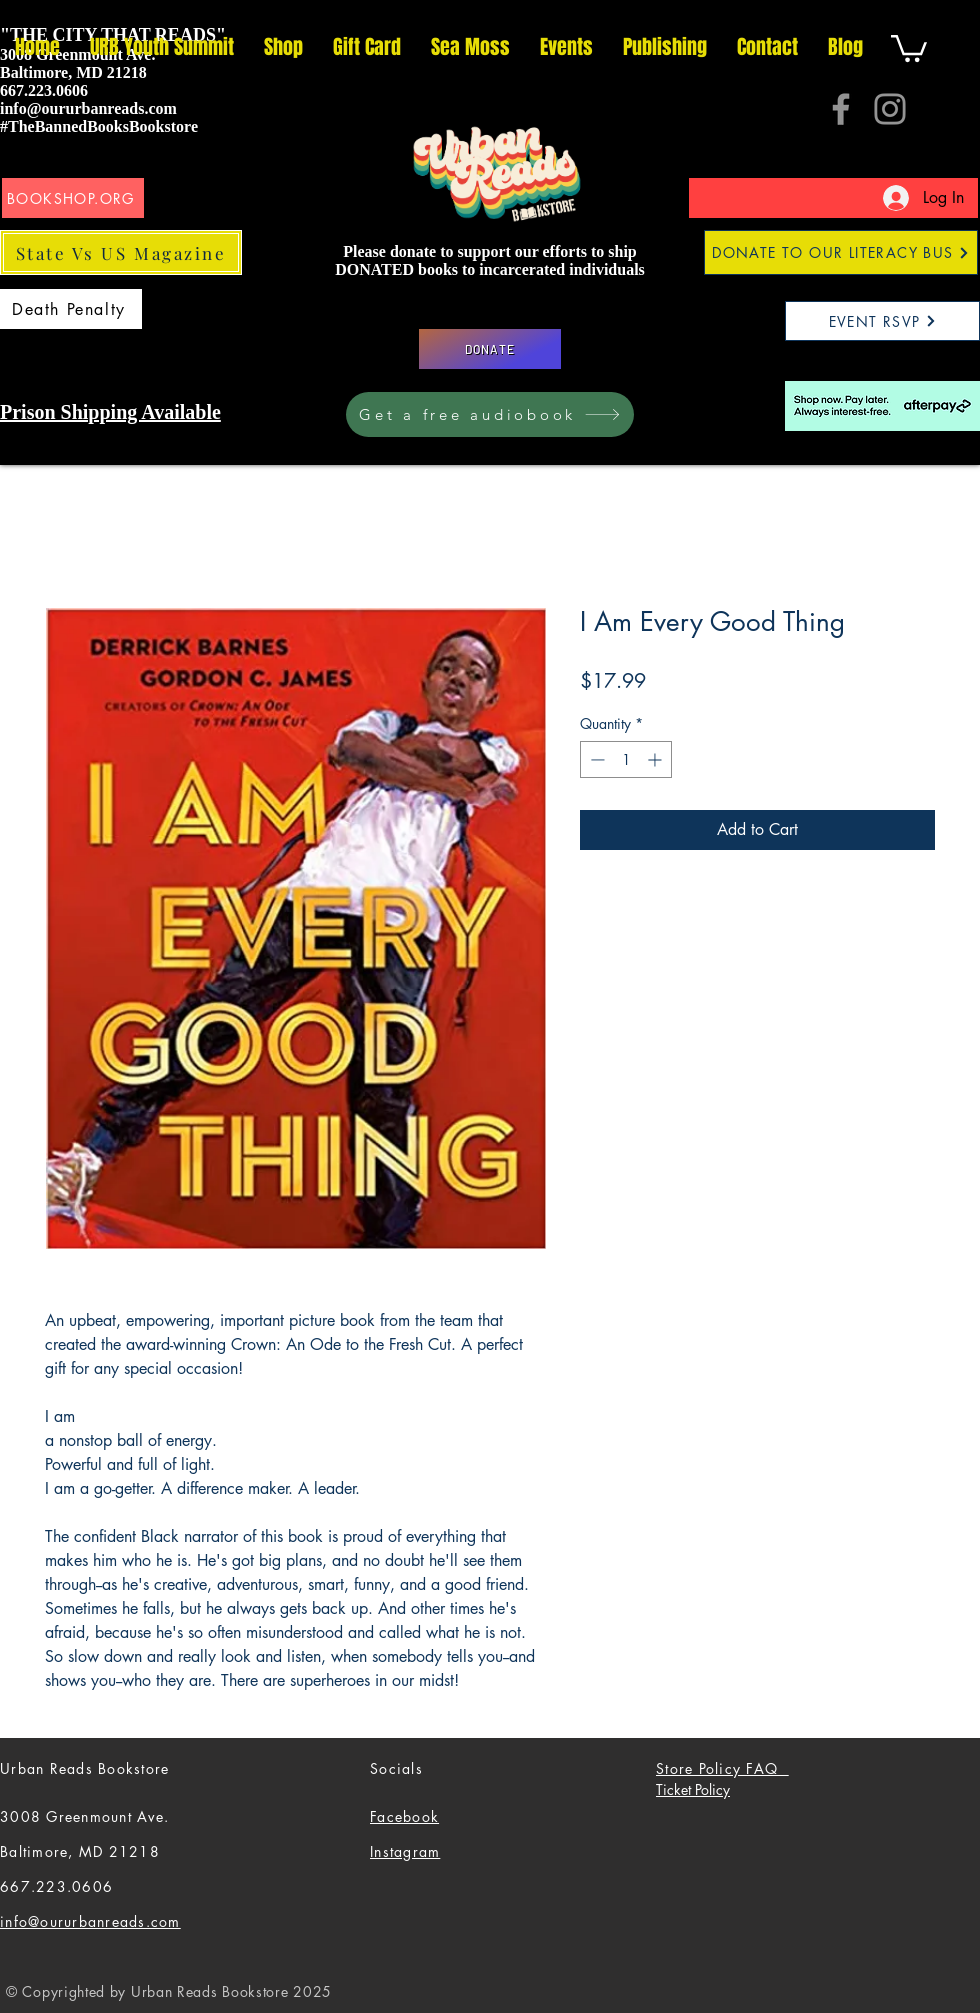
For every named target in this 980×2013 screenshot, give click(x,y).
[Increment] (656, 759)
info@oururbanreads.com (88, 108)
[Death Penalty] (71, 309)
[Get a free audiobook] (490, 414)
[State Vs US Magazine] (121, 252)
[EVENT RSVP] (882, 321)
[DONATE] (490, 349)
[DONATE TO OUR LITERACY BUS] (841, 252)
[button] (909, 47)
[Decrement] (595, 759)
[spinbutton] (626, 759)
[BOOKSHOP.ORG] (73, 198)
